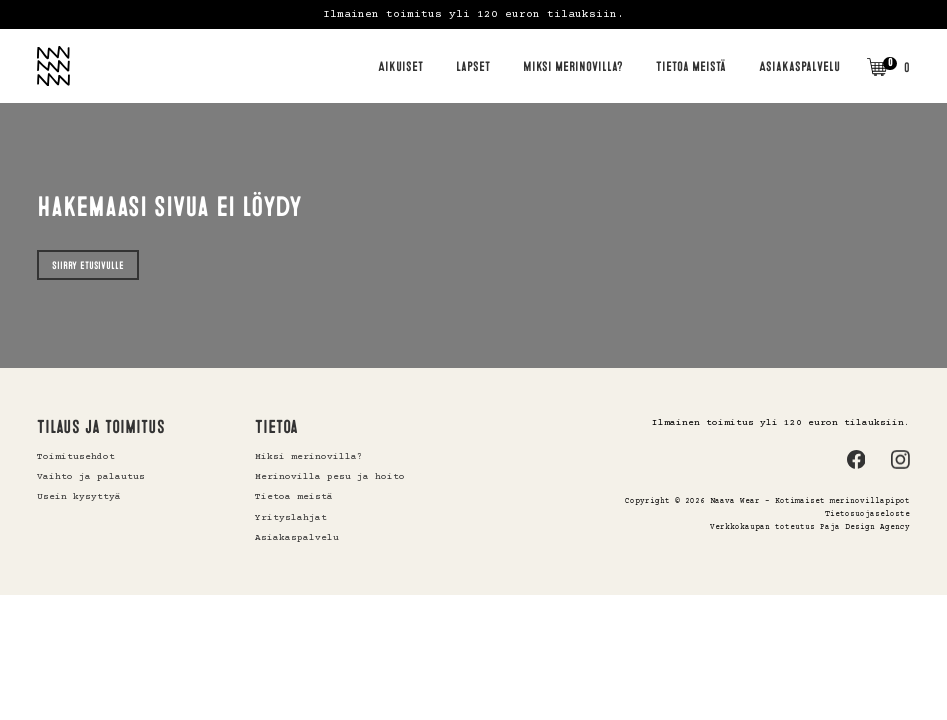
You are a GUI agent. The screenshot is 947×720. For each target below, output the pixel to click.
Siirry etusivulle (88, 265)
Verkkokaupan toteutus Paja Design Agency (810, 527)
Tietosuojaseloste (867, 514)
